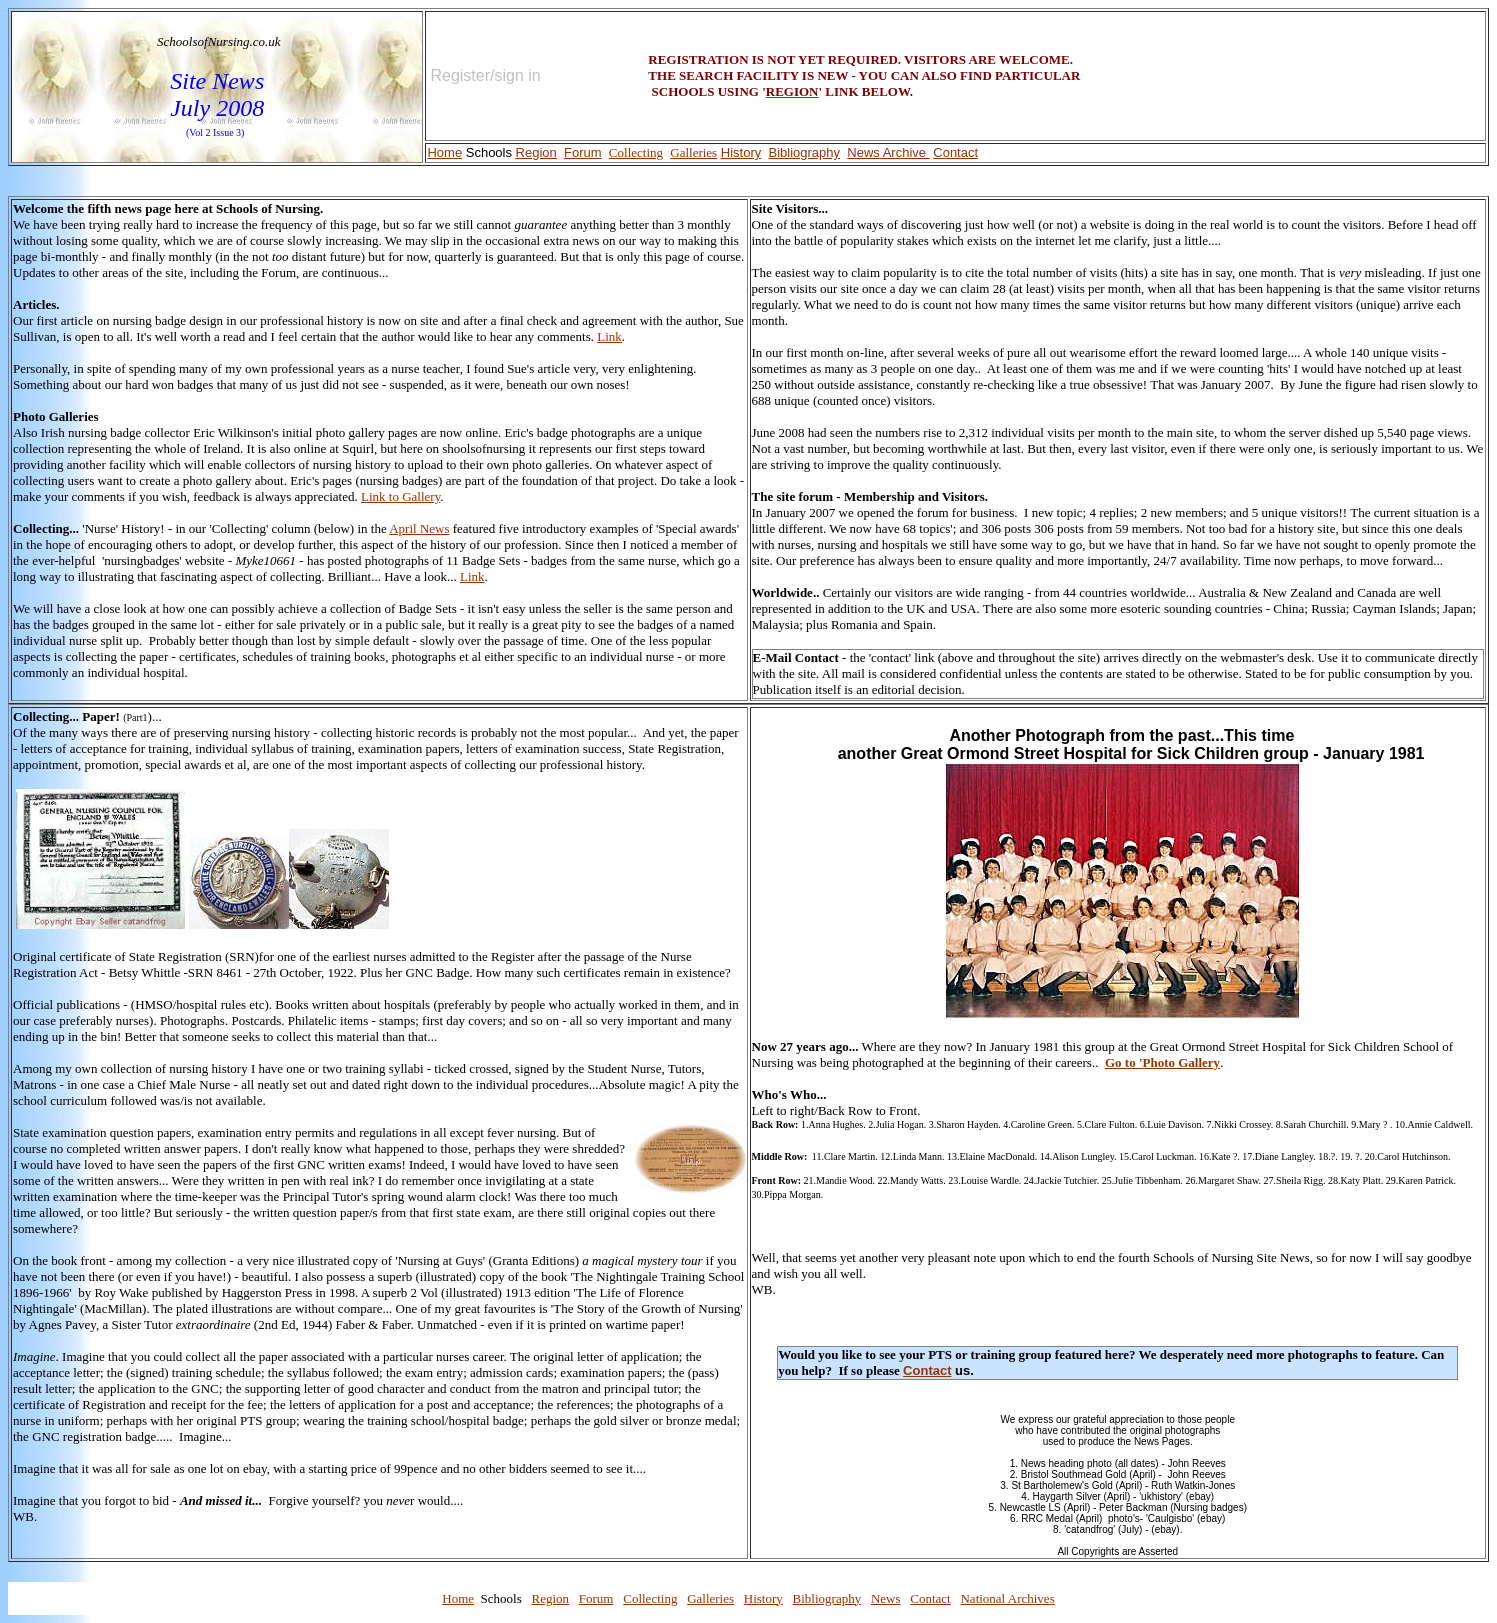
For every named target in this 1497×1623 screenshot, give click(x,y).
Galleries (693, 152)
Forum (583, 152)
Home (444, 152)
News (886, 1598)
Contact (955, 152)
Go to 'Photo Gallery (1162, 1062)
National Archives (1007, 1598)
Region (536, 152)
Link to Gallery (400, 496)
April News (419, 528)
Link (609, 336)
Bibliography (827, 1598)
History (741, 152)
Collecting (636, 152)
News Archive (886, 152)
